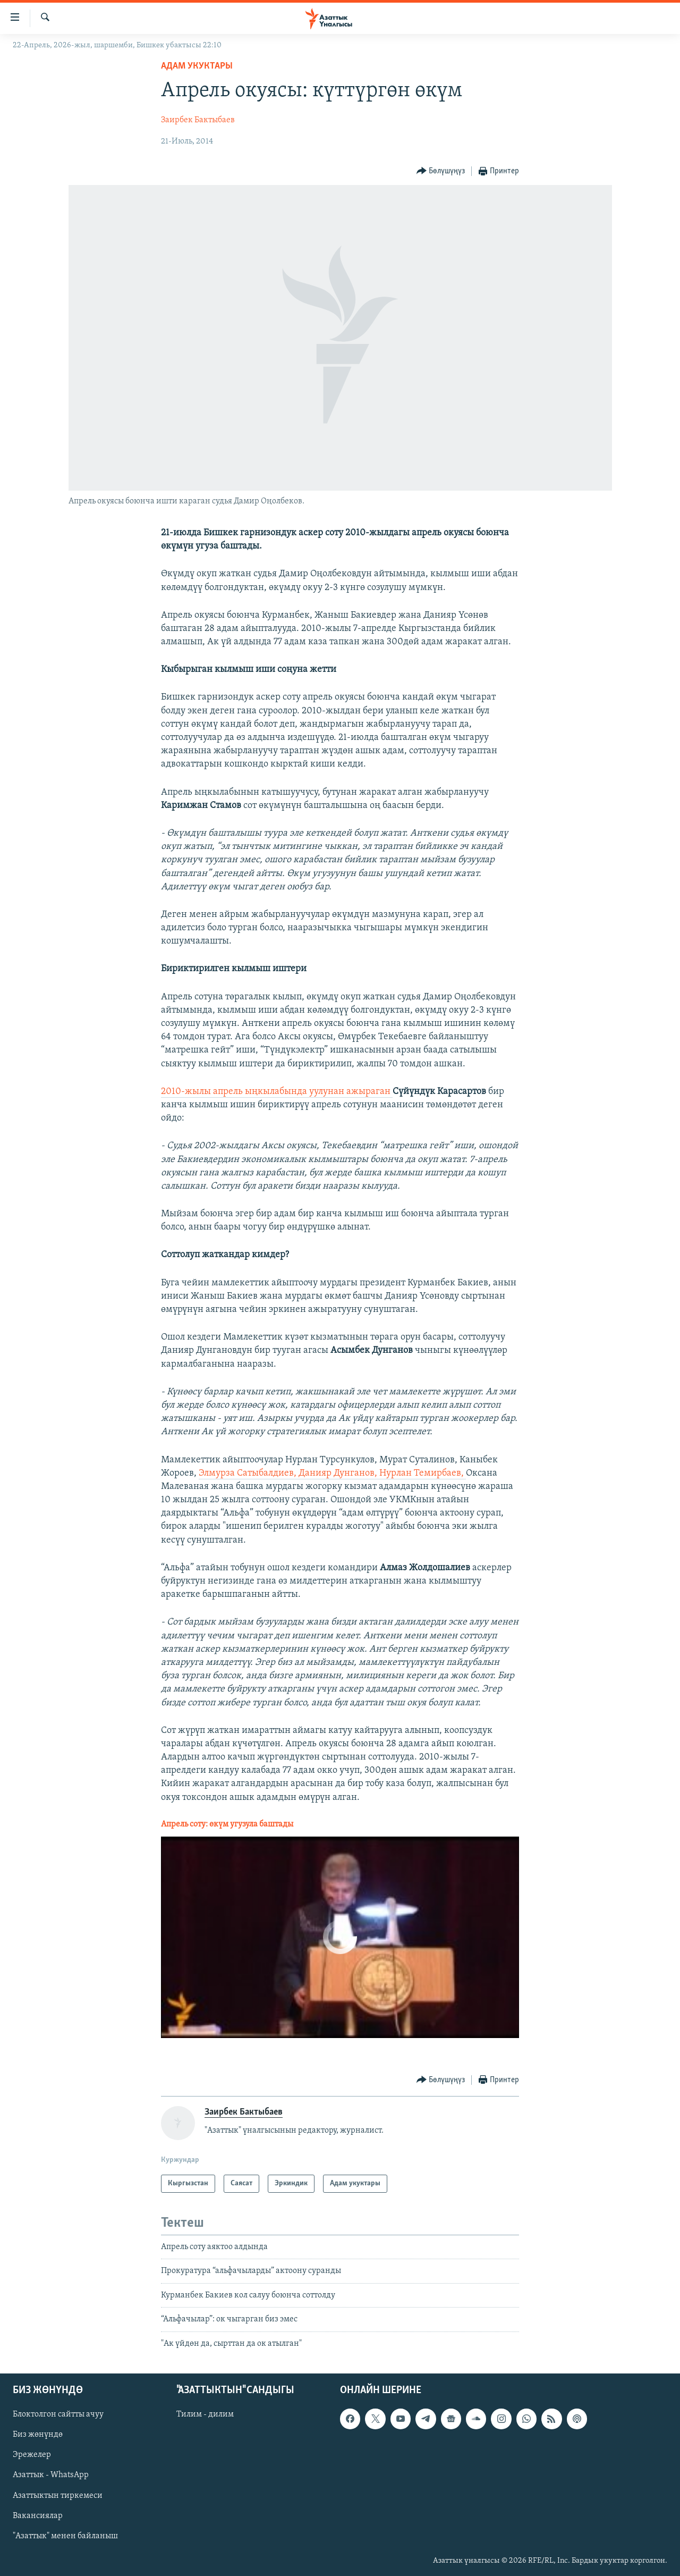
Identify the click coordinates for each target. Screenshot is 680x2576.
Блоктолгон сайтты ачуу (58, 2414)
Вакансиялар (38, 2516)
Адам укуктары (197, 66)
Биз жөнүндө (38, 2434)
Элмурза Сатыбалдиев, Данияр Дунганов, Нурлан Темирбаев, (332, 1473)
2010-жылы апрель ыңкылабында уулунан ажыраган (277, 1092)
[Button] (440, 171)
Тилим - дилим (205, 2414)
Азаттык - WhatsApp (51, 2475)
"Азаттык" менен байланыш (65, 2536)
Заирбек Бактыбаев (198, 120)
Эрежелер (32, 2455)
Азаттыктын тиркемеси (58, 2495)
